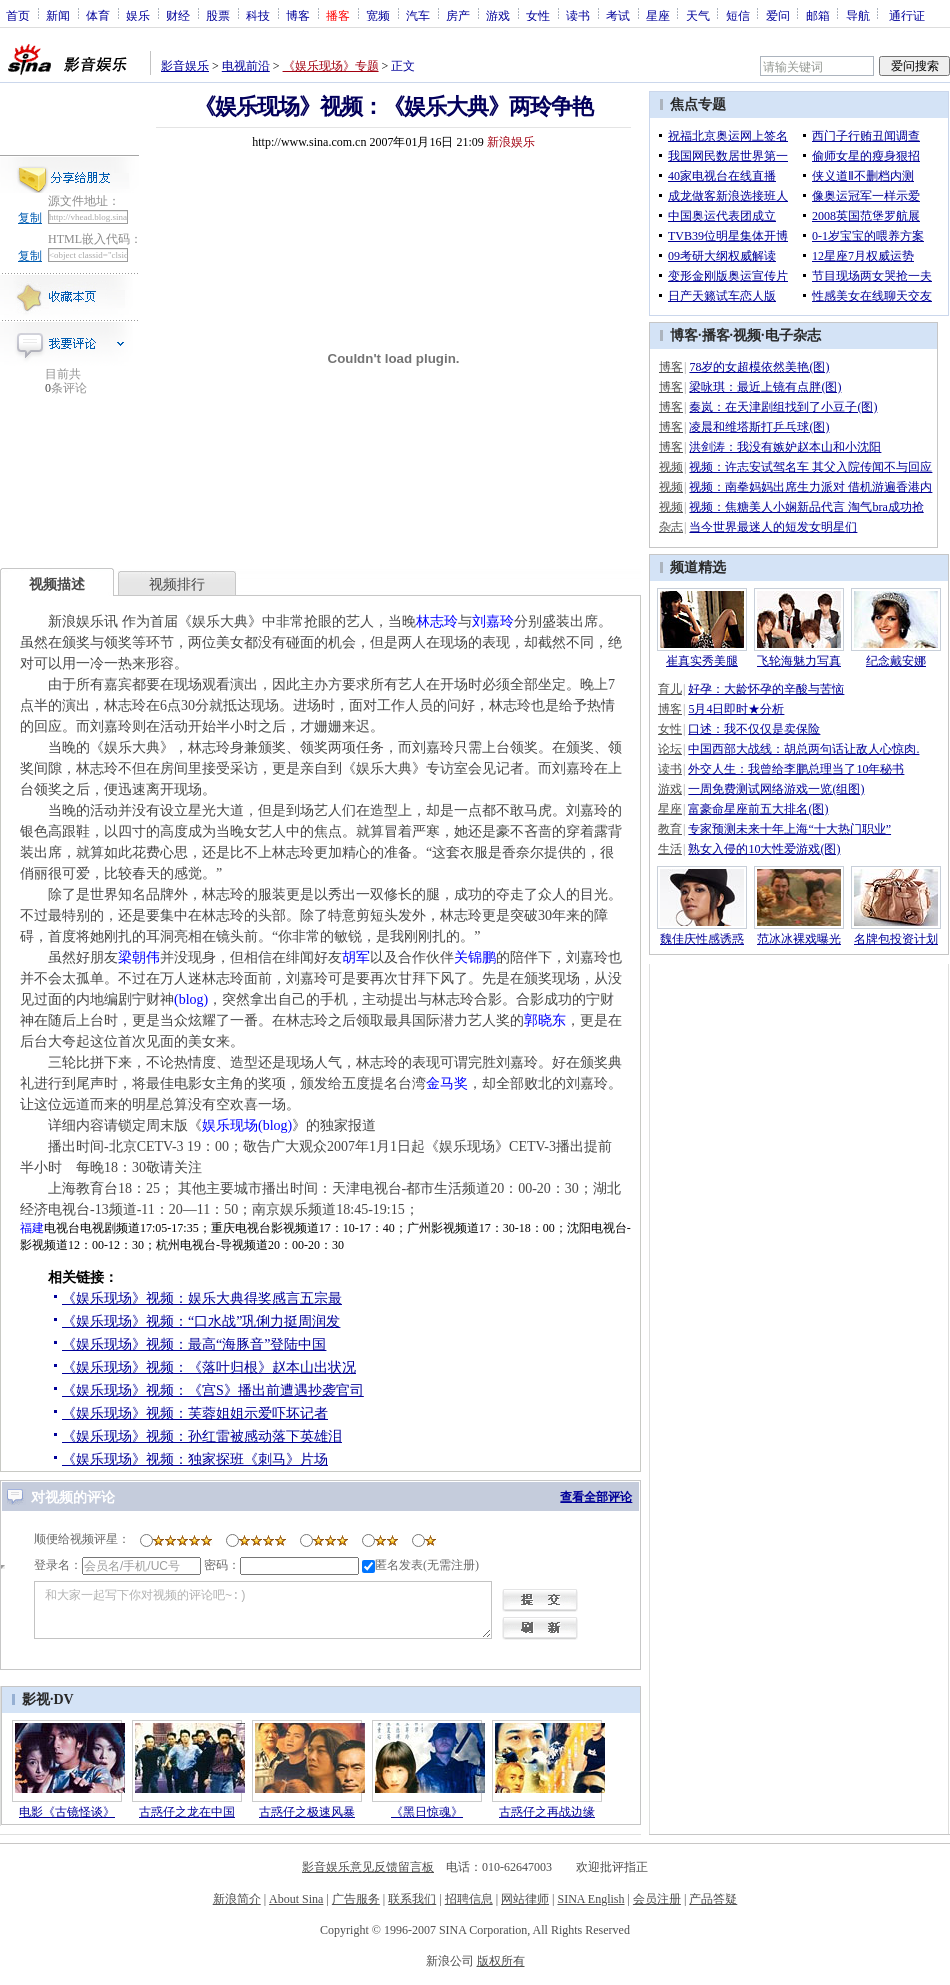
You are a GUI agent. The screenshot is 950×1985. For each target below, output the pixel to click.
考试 (618, 15)
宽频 (378, 15)
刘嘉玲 (493, 621)
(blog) (191, 999)
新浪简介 (237, 1899)
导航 (858, 15)
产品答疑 (713, 1899)
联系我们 (412, 1899)
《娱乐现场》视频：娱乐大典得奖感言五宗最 (202, 1298)
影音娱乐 (185, 66)
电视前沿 (246, 66)
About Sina (296, 1899)
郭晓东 (545, 1020)
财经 (178, 15)
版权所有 (501, 1961)
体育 (98, 15)
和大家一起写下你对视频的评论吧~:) (263, 1610)
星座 (658, 15)
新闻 (58, 15)
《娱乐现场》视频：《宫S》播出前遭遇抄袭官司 (213, 1390)
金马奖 (447, 1083)
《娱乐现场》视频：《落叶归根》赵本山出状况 (209, 1367)
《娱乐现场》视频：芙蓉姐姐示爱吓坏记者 (195, 1413)
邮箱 (818, 15)
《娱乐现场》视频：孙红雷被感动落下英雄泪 (202, 1436)
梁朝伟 (139, 957)
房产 (458, 15)
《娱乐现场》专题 (331, 66)
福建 (32, 1228)
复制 (30, 218)
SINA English (590, 1899)
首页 (18, 15)
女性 (538, 15)
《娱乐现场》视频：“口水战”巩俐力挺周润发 (201, 1321)
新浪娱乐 (511, 142)
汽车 (418, 15)
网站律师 (525, 1899)
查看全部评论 (596, 1497)
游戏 (498, 15)
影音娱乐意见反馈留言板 (368, 1867)
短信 (738, 15)
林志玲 (437, 621)
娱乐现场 (230, 1125)
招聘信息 (469, 1899)
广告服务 (356, 1899)
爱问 (778, 15)
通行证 (907, 15)
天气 (698, 15)
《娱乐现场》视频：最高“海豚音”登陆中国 (194, 1344)
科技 (258, 15)
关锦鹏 (475, 957)
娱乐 (138, 15)
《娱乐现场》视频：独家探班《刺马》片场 (195, 1459)
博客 (298, 15)
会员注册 (657, 1899)
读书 (578, 15)
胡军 (356, 957)
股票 (218, 15)
